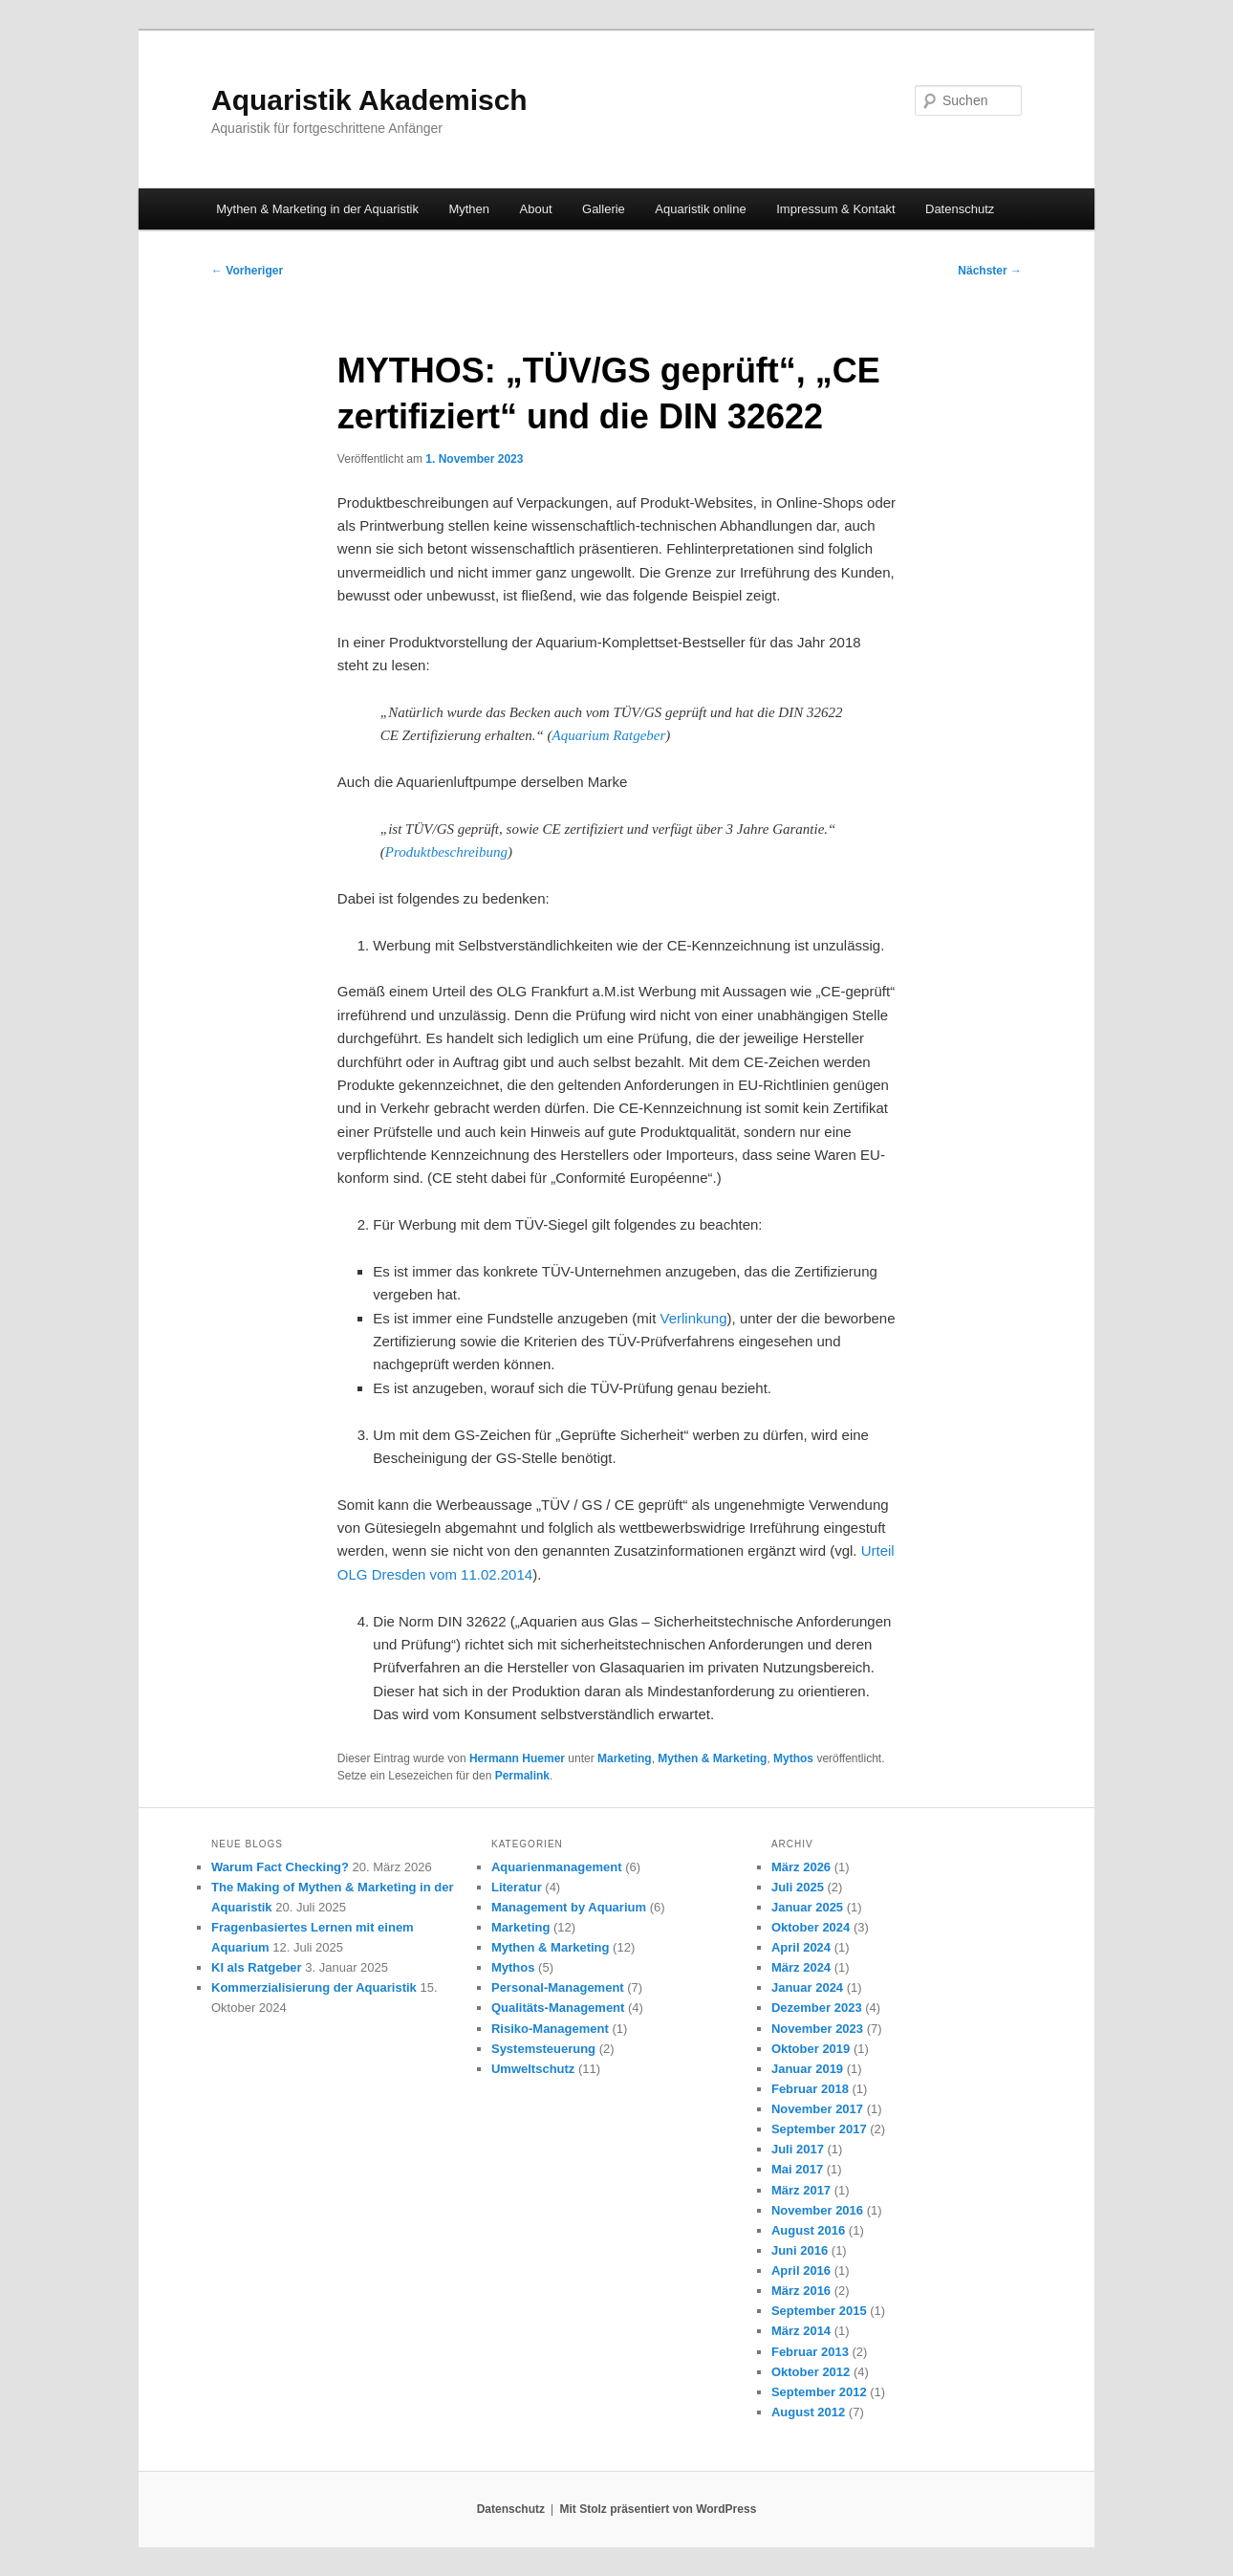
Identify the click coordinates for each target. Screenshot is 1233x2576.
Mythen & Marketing (712, 1758)
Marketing (624, 1758)
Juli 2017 (797, 2149)
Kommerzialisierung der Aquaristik (314, 1987)
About (536, 209)
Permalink (522, 1775)
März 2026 (801, 1867)
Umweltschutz (532, 2069)
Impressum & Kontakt (835, 209)
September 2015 (819, 2310)
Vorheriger (247, 270)
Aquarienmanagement (556, 1867)
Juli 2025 (797, 1887)
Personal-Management (557, 1987)
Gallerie (603, 209)
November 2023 (817, 2028)
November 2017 (817, 2109)
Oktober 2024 (810, 1927)
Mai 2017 (797, 2169)
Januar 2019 (807, 2069)
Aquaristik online (700, 209)
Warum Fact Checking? (280, 1867)
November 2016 (817, 2210)
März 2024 (801, 1967)
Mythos (793, 1758)
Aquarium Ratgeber (609, 735)
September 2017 (819, 2129)
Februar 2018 (810, 2089)
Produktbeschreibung (446, 852)
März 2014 (801, 2331)
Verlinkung (693, 1318)
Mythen (468, 209)
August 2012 (808, 2412)
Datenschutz (959, 209)
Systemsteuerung (543, 2048)
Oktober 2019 (810, 2048)
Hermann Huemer (517, 1758)
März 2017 (801, 2190)
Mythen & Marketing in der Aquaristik (317, 209)
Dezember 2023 (816, 2007)
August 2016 (808, 2230)
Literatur (516, 1887)
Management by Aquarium (568, 1907)
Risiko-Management (550, 2028)
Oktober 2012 (810, 2372)
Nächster (990, 270)
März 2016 (801, 2290)
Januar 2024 (807, 1987)
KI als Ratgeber (256, 1967)
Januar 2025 (807, 1907)
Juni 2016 (799, 2250)
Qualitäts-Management (557, 2007)
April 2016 (801, 2270)
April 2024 (801, 1947)
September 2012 (819, 2392)
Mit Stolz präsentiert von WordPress (657, 2509)
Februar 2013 (810, 2352)
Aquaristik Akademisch (369, 100)
